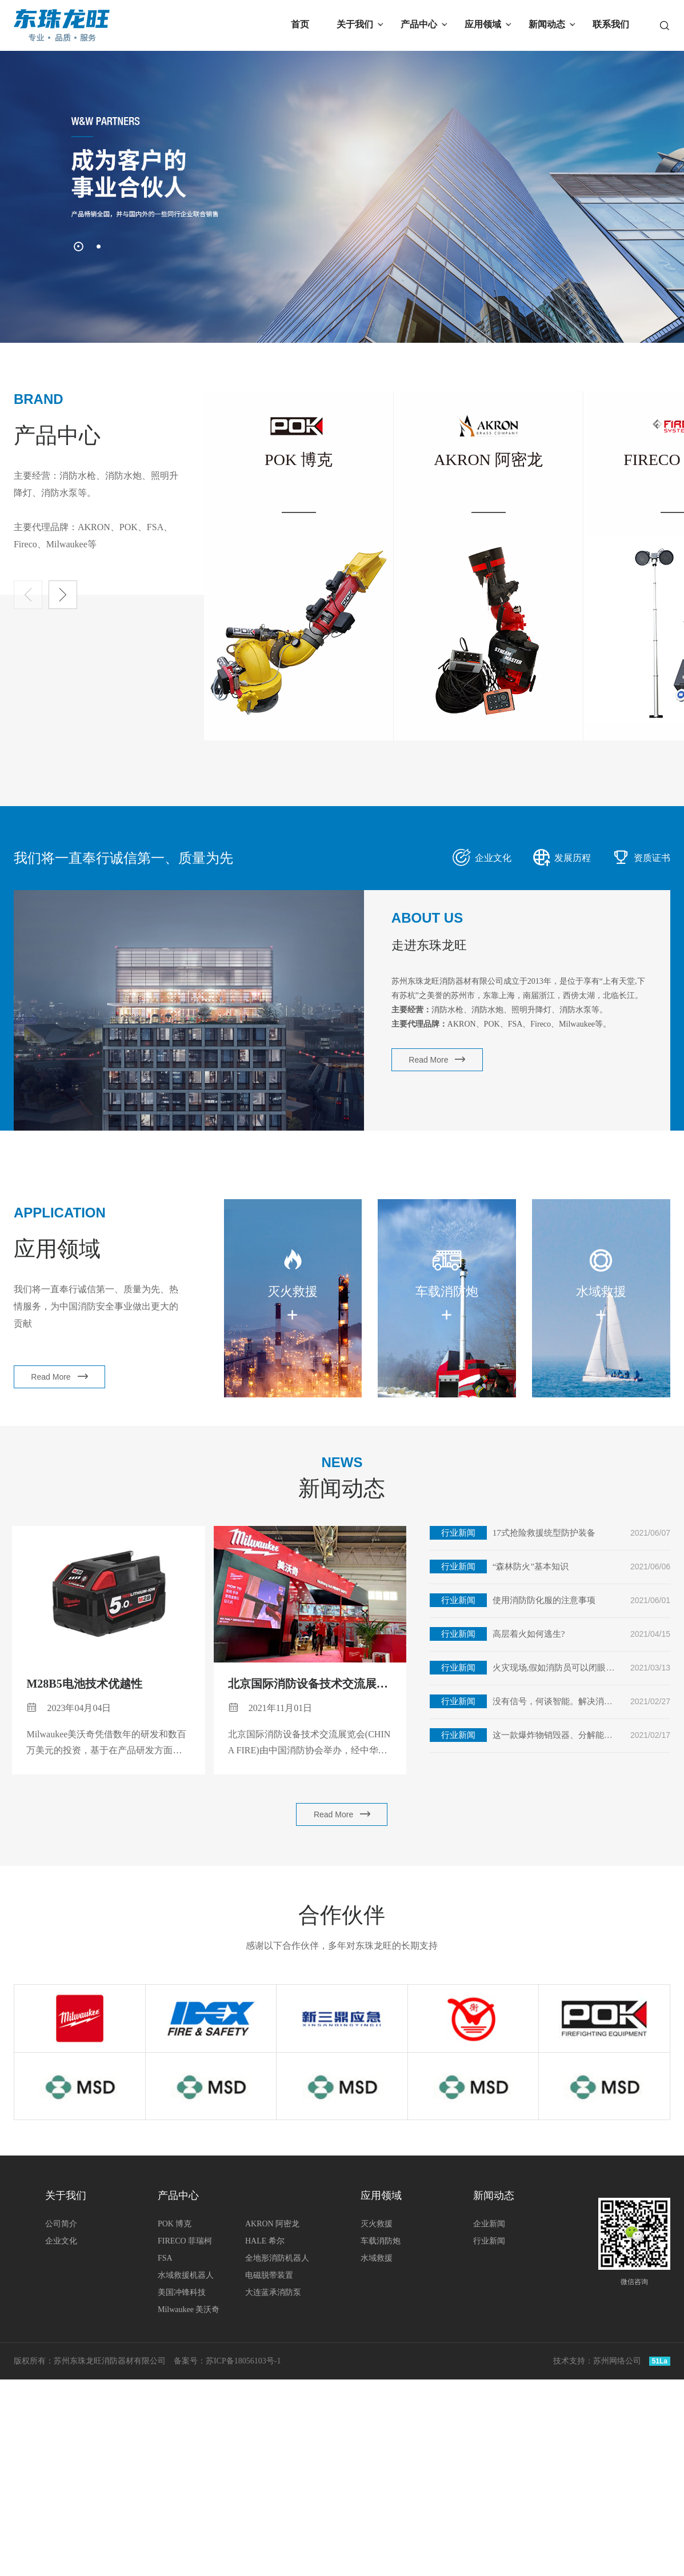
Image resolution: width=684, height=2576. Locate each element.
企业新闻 (489, 2224)
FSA (165, 2258)
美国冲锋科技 (182, 2292)
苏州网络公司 (617, 2361)
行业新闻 (489, 2241)
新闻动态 (547, 24)
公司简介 (61, 2224)
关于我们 (355, 24)
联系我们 (611, 24)
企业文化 (482, 855)
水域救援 (377, 2258)
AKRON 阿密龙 (272, 2224)
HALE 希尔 (265, 2241)
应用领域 (483, 24)
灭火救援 (377, 2224)
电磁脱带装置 (269, 2275)
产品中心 (419, 24)
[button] (78, 246)
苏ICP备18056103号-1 (243, 2361)
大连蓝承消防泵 (273, 2292)
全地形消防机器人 (277, 2258)
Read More (435, 1058)
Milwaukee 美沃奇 (188, 2309)
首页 (300, 24)
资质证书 (641, 855)
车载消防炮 (381, 2241)
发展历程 (562, 855)
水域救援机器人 (186, 2275)
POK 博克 (175, 2224)
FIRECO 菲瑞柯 (185, 2241)
